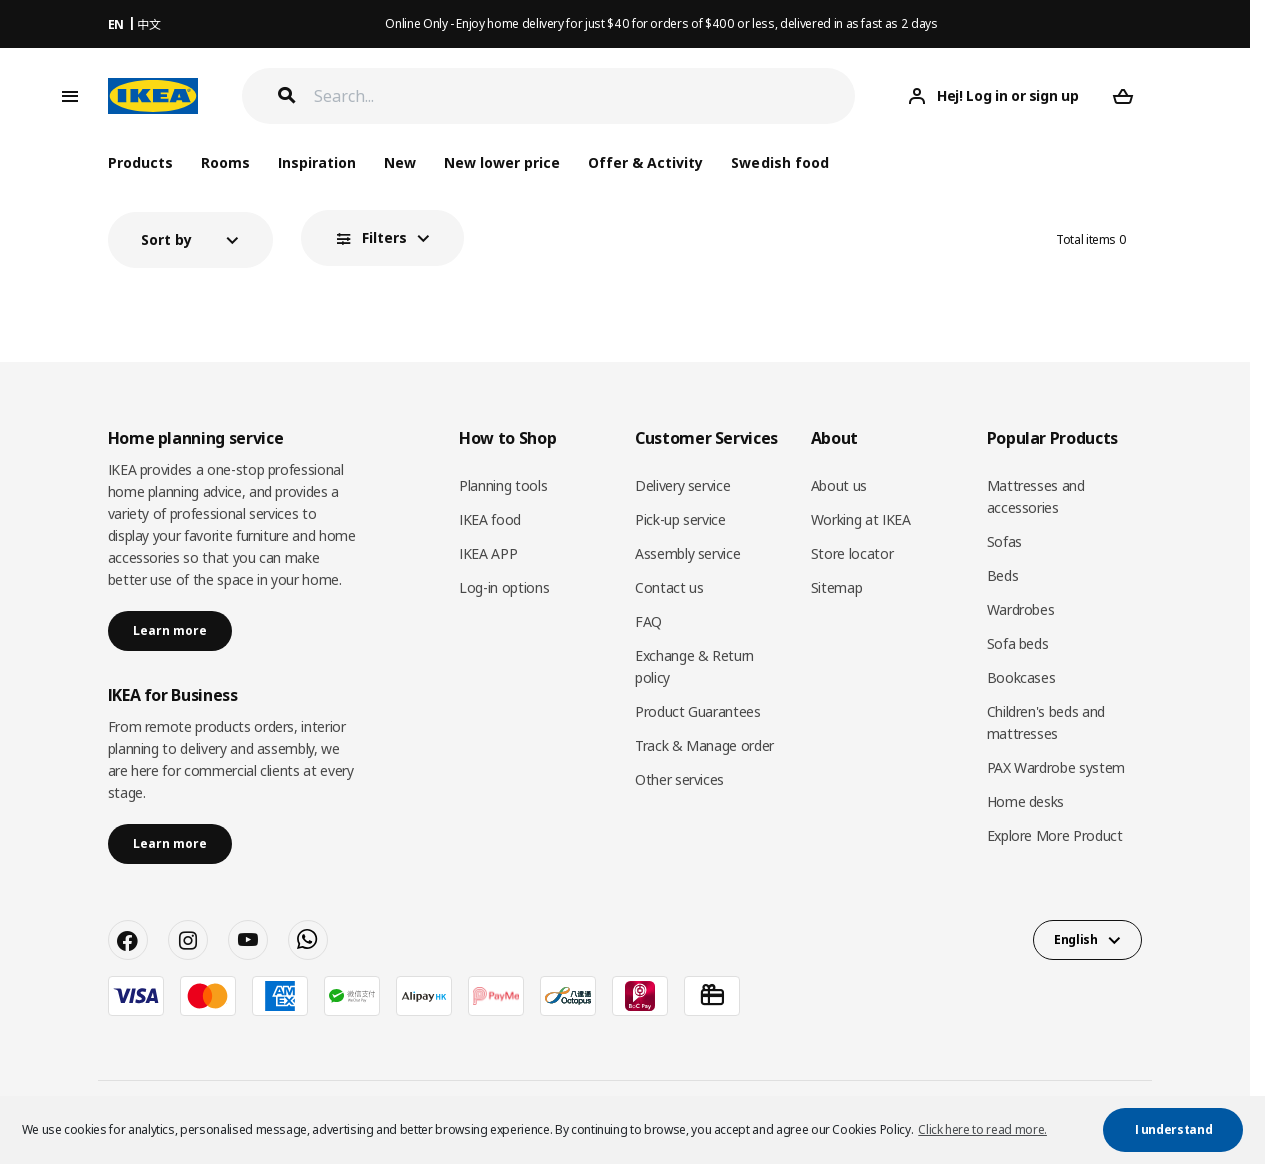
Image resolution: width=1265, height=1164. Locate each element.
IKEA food (490, 519)
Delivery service (682, 485)
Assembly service (687, 553)
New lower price (502, 162)
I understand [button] (1174, 1129)
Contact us (669, 587)
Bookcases (1021, 677)
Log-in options (504, 587)
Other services (679, 779)
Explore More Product (1055, 835)
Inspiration (317, 162)
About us (839, 485)
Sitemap (837, 587)
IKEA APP (488, 553)
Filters (384, 237)
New (400, 162)
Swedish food (779, 162)
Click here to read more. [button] (982, 1129)
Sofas (1004, 541)
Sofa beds (1018, 643)
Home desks (1026, 801)
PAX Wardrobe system (1056, 767)
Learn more (170, 630)
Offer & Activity (645, 162)
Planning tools (503, 485)
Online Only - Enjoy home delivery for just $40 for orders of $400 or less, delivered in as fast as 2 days (661, 23)
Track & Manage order (704, 745)
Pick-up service (680, 519)
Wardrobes (1021, 609)
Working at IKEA (861, 519)
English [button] (1076, 939)
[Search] (585, 96)
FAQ (648, 621)
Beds (1003, 575)
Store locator (852, 553)
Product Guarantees (698, 711)
